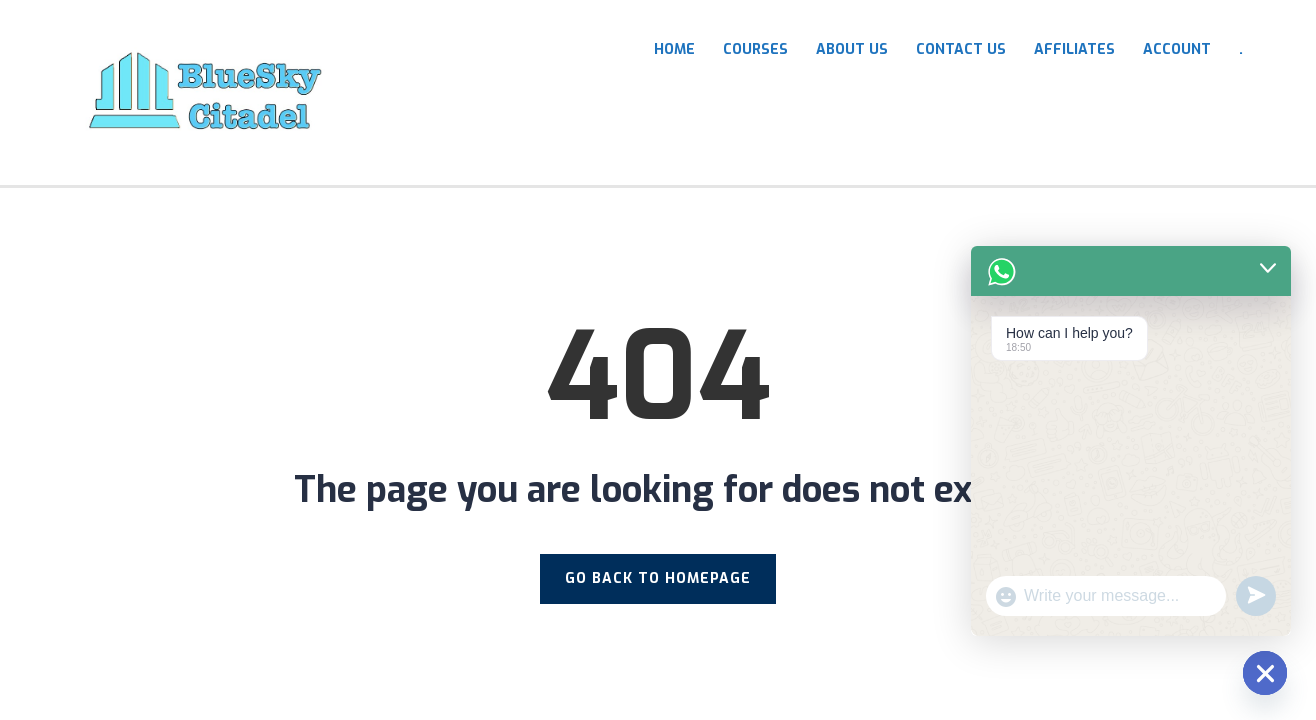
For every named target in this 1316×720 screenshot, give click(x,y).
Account (1177, 49)
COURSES (755, 49)
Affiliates (1074, 49)
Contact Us (961, 49)
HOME (674, 49)
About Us (852, 49)
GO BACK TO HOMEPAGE (658, 578)
